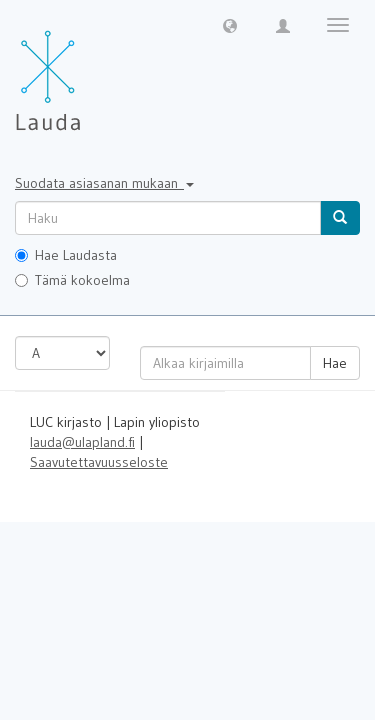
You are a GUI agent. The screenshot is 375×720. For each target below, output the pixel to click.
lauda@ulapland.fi (82, 442)
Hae (335, 363)
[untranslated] (168, 218)
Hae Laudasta (66, 255)
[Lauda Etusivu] (90, 70)
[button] (230, 25)
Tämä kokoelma (72, 280)
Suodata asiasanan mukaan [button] (104, 183)
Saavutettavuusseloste (99, 462)
